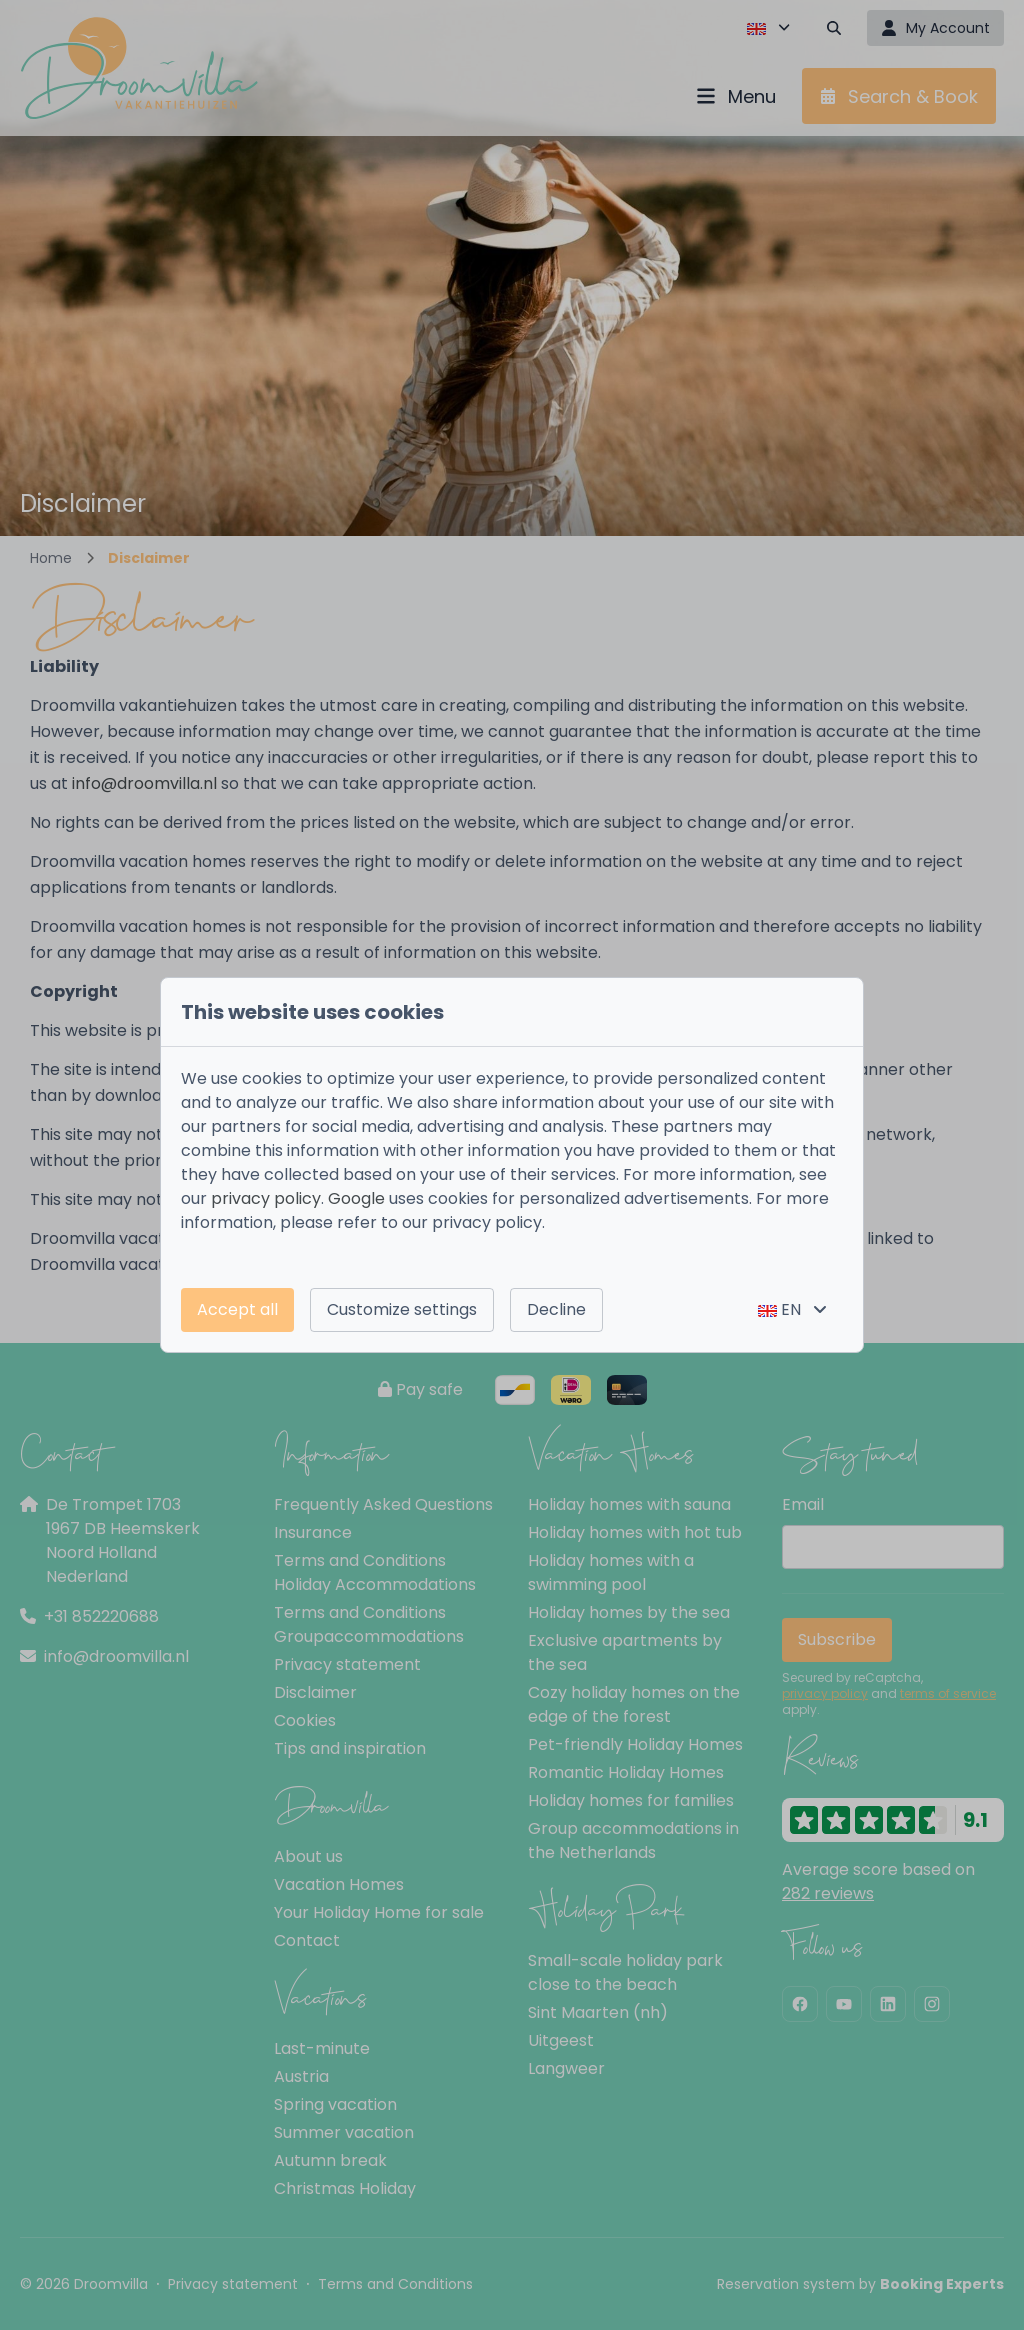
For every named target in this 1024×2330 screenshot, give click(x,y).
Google (356, 1198)
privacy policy (266, 1198)
